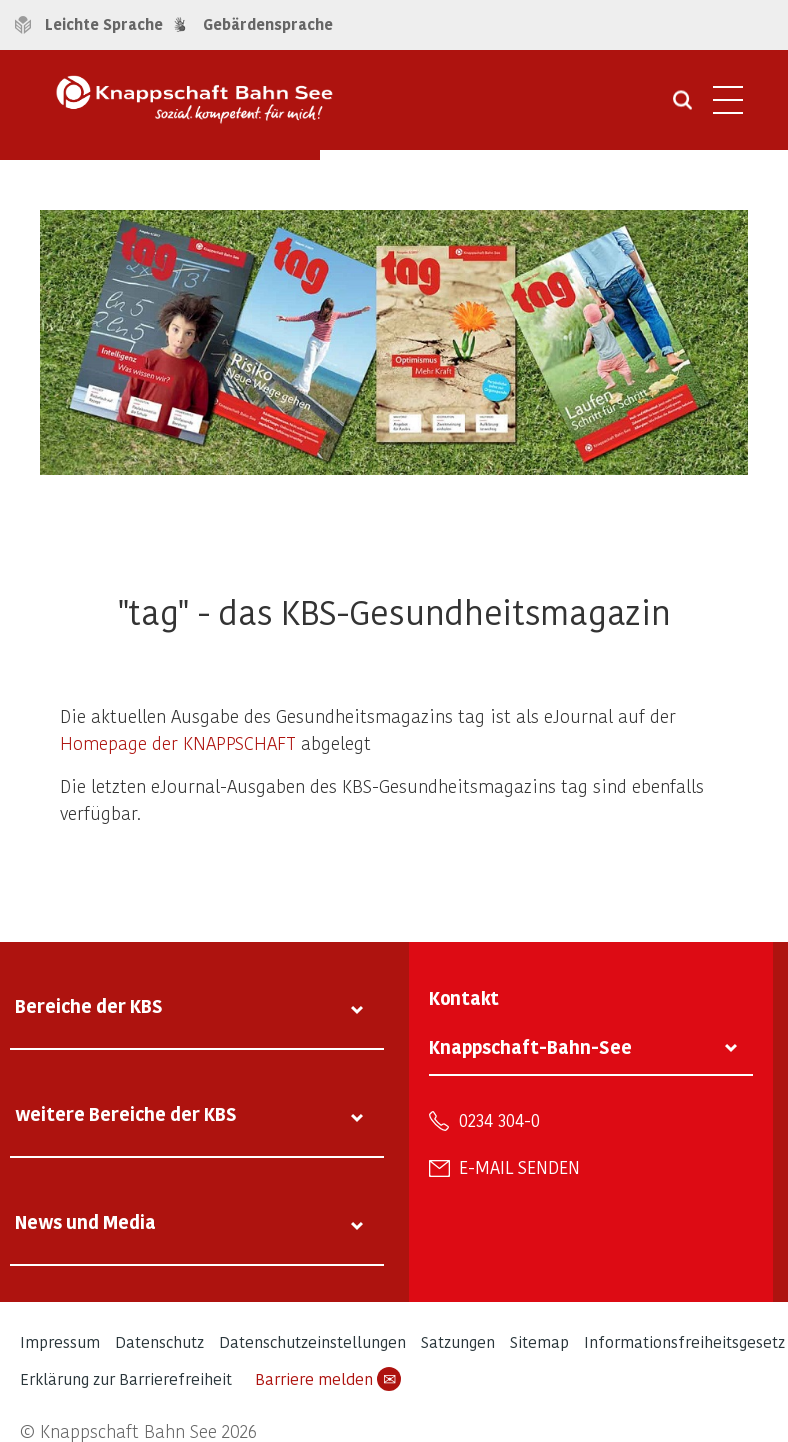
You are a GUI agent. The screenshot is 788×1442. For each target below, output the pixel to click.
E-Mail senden (519, 1167)
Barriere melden (328, 1379)
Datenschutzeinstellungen (312, 1341)
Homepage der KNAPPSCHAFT (178, 742)
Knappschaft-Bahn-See (530, 1046)
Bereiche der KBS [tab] (89, 1005)
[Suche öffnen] (682, 107)
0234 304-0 (499, 1120)
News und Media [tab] (85, 1221)
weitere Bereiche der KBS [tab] (126, 1113)
